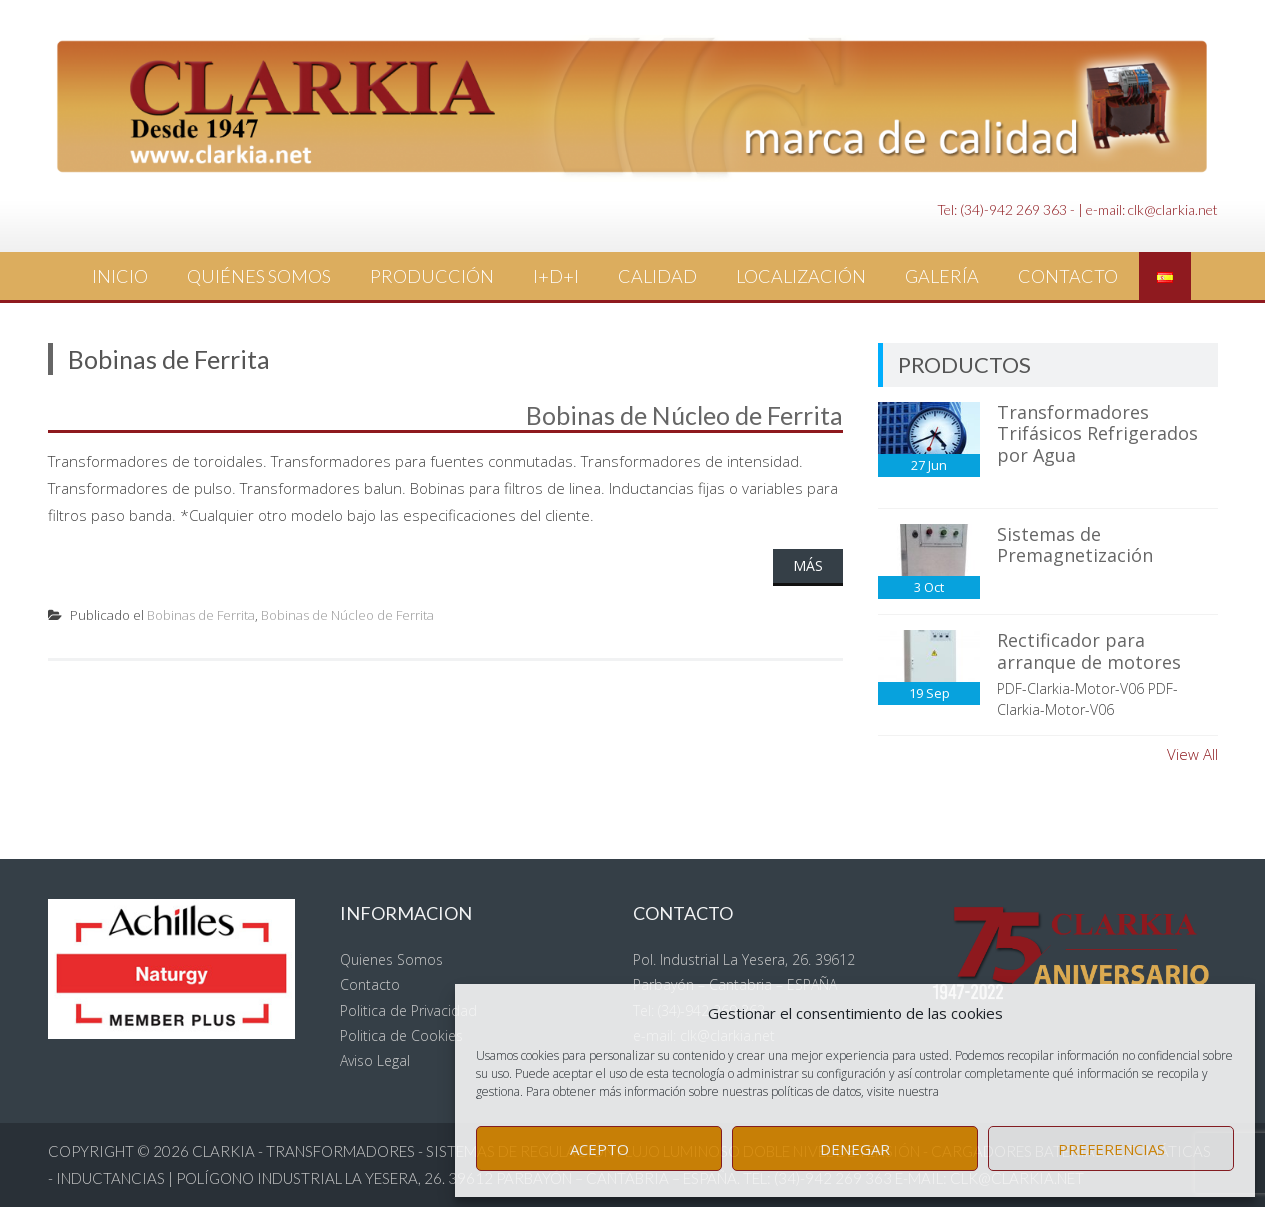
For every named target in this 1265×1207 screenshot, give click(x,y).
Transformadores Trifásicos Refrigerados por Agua (1097, 433)
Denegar (855, 1149)
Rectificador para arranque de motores (1089, 651)
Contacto (1068, 276)
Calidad (657, 276)
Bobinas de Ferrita (201, 615)
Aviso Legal (375, 1060)
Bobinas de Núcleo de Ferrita (684, 415)
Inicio (120, 276)
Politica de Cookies (401, 1035)
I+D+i (556, 276)
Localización (801, 276)
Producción (432, 276)
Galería (942, 276)
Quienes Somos (391, 959)
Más (808, 565)
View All (1192, 754)
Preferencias (1111, 1149)
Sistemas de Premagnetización (1075, 545)
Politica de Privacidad (408, 1010)
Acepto (599, 1149)
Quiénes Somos (259, 276)
